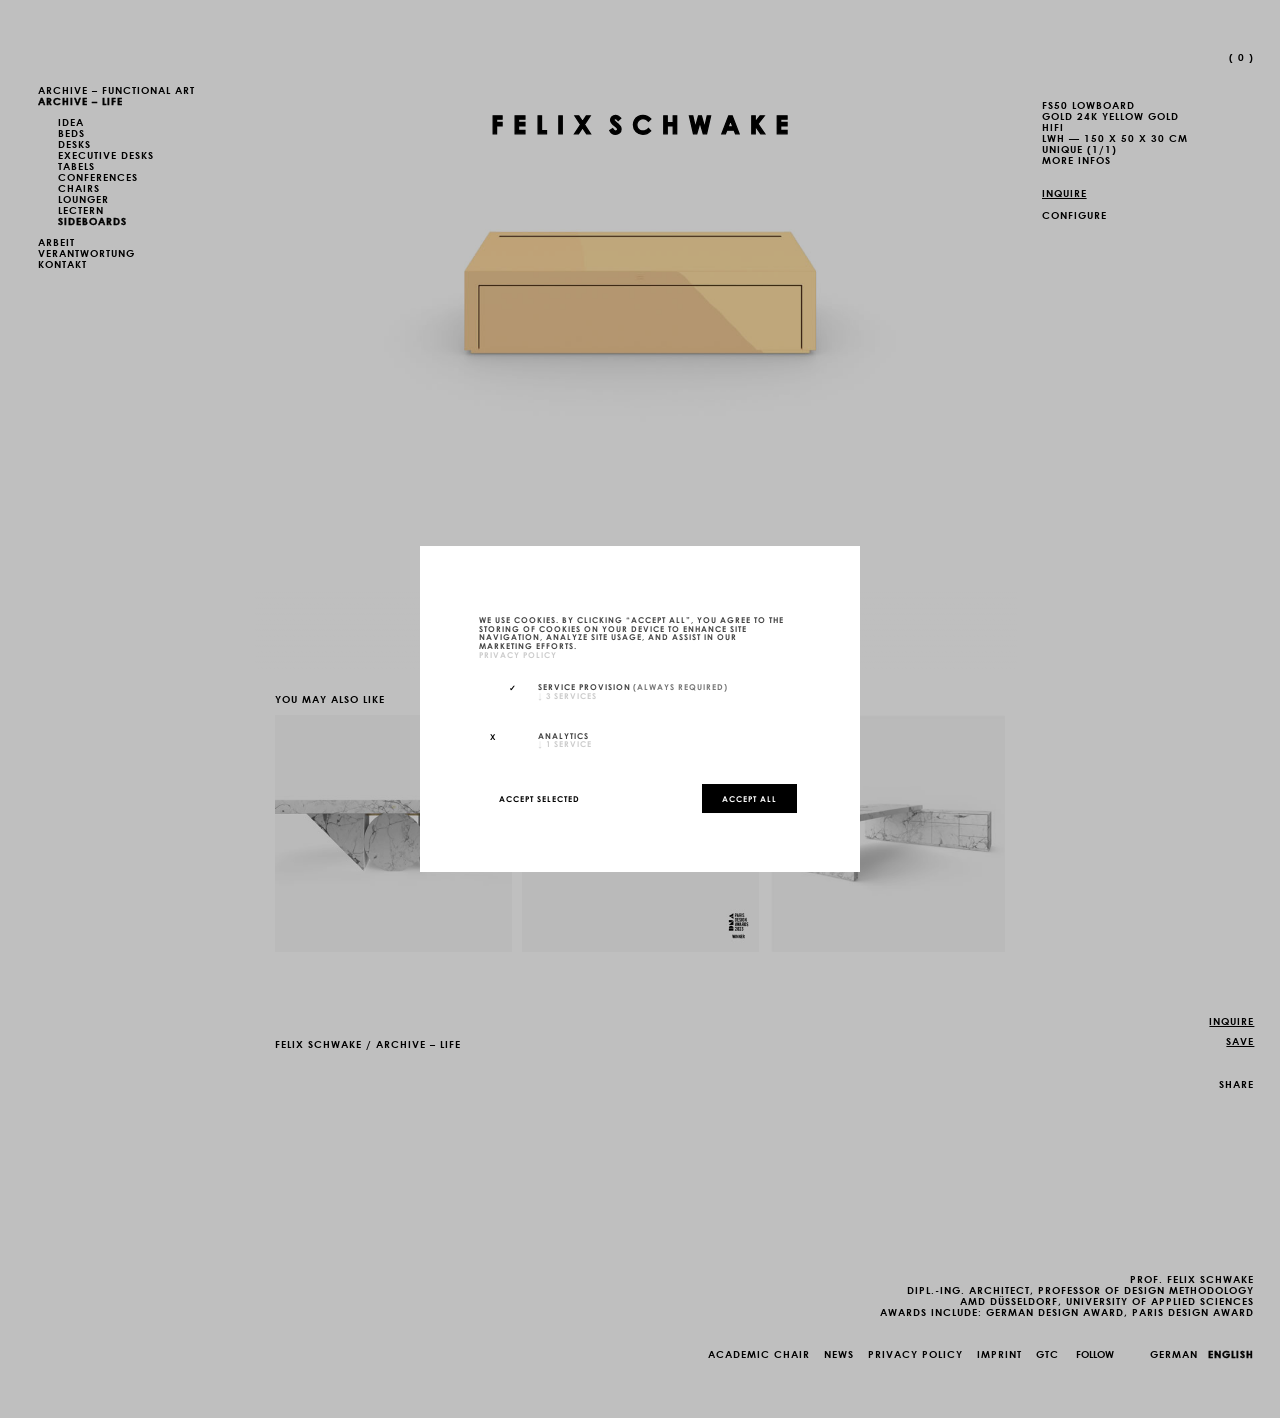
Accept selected (539, 798)
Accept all (749, 798)
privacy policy (518, 654)
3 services (567, 695)
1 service (565, 743)
